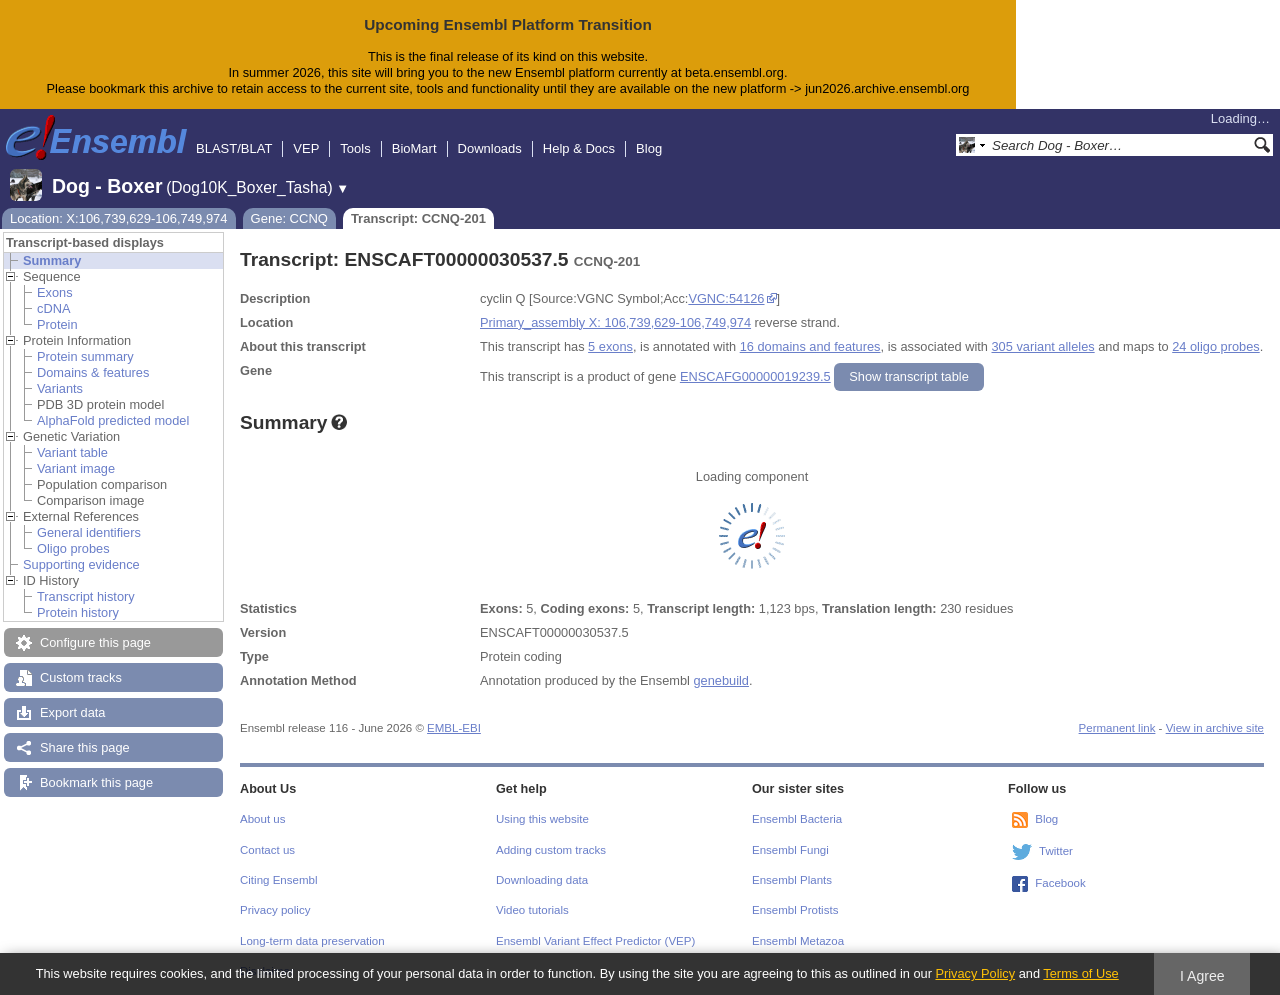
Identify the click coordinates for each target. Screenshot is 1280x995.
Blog (649, 148)
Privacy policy (275, 910)
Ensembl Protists (795, 910)
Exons (55, 292)
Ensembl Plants (792, 880)
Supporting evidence (81, 564)
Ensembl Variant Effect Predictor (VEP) (595, 941)
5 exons (610, 346)
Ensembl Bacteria (797, 819)
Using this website (542, 819)
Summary (52, 260)
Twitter (1056, 851)
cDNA (53, 308)
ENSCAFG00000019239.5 (755, 376)
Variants (60, 388)
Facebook (1060, 883)
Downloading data (542, 880)
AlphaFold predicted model (113, 420)
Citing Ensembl (278, 880)
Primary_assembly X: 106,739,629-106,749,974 (615, 322)
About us (262, 819)
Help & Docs (579, 148)
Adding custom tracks (551, 850)
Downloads (490, 148)
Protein (57, 324)
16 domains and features (810, 346)
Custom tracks (81, 677)
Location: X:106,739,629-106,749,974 (119, 218)
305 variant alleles (1043, 346)
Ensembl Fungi (790, 850)
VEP (306, 148)
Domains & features (93, 372)
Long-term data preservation (312, 941)
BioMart (414, 148)
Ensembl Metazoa (798, 941)
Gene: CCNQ (289, 218)
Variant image (76, 468)
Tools (355, 148)
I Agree (1202, 976)
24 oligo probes (1216, 346)
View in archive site (1215, 728)
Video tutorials (532, 910)
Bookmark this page (96, 782)
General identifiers (89, 532)
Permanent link (1117, 728)
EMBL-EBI (454, 728)
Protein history (78, 612)
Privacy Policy (975, 973)
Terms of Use (1080, 973)
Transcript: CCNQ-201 (418, 218)
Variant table (72, 452)
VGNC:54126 (726, 298)
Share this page (85, 747)
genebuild (721, 680)
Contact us (267, 850)
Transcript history (86, 596)
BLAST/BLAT (234, 148)
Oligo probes (73, 548)
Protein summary (85, 356)
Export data (72, 712)
